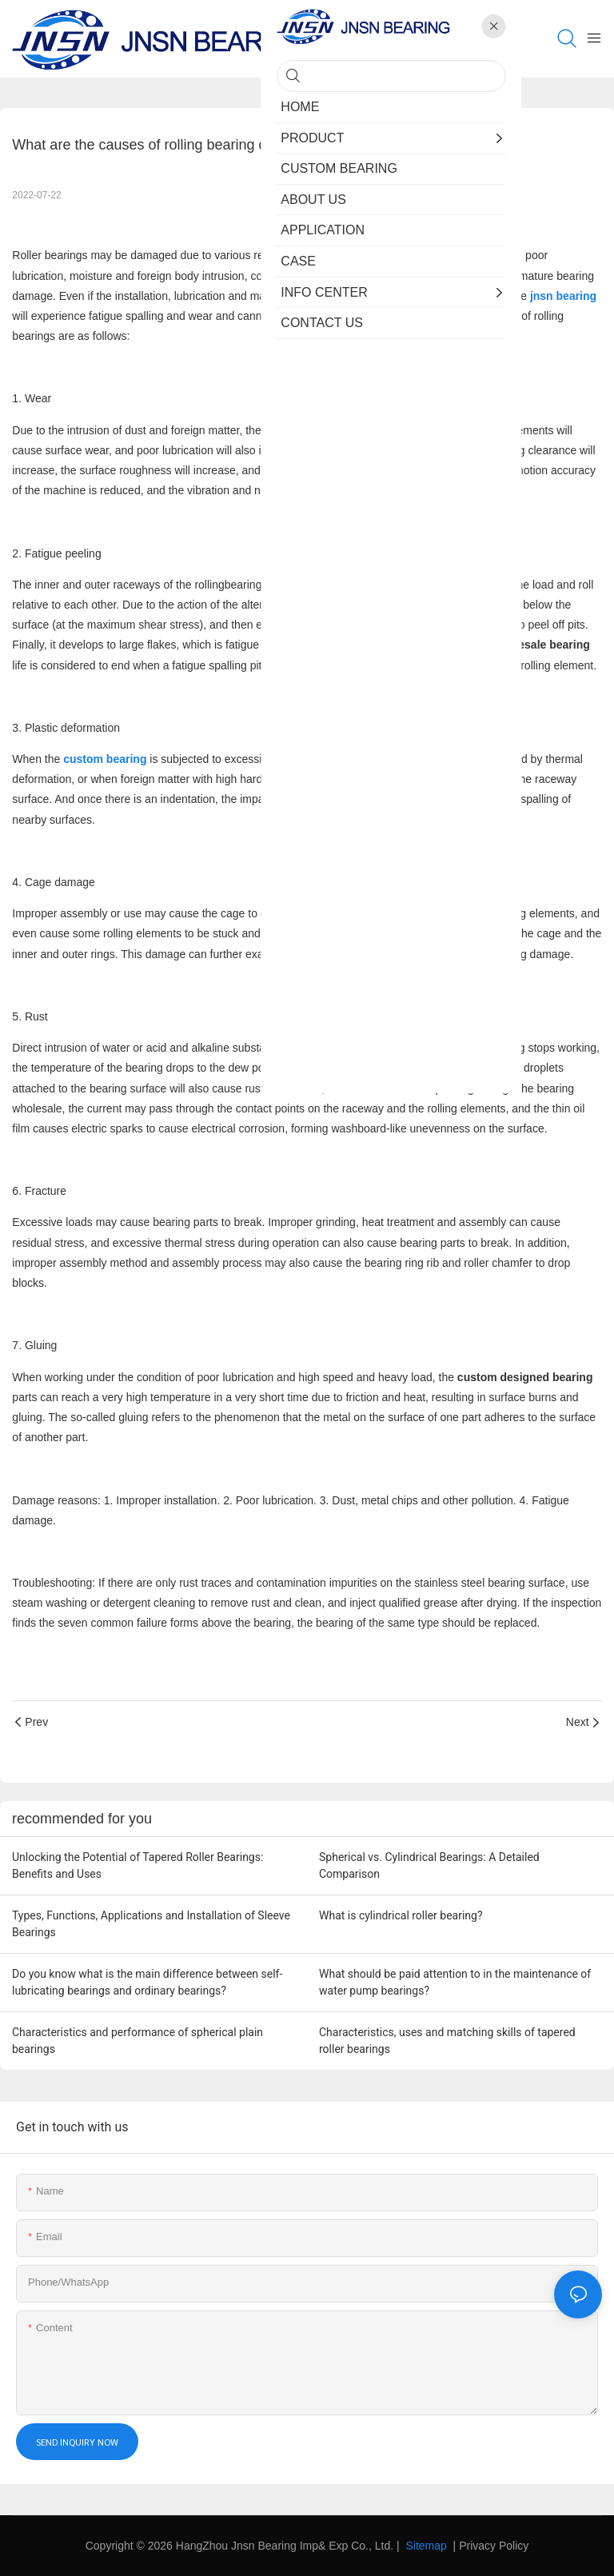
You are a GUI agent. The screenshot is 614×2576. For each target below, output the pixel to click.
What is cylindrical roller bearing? (401, 1915)
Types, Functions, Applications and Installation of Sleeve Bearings (151, 1924)
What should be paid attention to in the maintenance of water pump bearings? (455, 1982)
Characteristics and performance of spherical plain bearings (137, 2040)
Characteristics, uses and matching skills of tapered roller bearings (447, 2040)
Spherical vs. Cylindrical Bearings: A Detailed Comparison (429, 1865)
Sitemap (425, 2545)
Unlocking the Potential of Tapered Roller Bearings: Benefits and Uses (137, 1865)
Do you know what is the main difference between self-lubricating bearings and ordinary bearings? (147, 1982)
